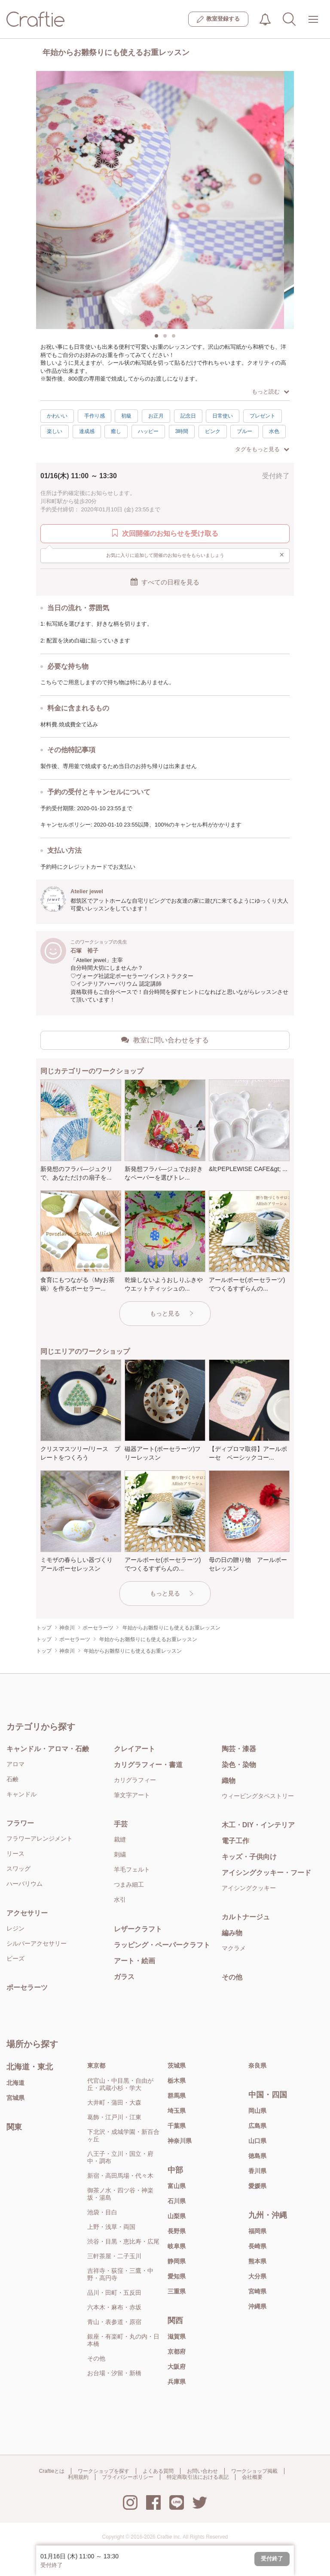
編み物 (232, 1933)
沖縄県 (257, 2306)
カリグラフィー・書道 (148, 1764)
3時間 (182, 431)
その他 (232, 1977)
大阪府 (177, 2366)
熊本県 (257, 2261)
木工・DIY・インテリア (258, 1825)
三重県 (177, 2291)
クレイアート (134, 1748)
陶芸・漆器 (239, 1748)
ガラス (124, 1976)
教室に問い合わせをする (165, 1040)
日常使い (222, 416)
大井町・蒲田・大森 (114, 2102)
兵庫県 (177, 2381)
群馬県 (177, 2095)
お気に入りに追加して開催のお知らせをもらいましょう (195, 555)
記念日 (188, 416)
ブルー (244, 431)
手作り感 (94, 416)
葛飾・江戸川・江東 (114, 2117)
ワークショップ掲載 (254, 2471)
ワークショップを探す (103, 2471)
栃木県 (177, 2080)
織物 (228, 1780)
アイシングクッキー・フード (266, 1872)
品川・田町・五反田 (114, 2292)
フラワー (20, 1823)
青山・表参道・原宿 (114, 2321)
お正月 (156, 416)
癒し (116, 431)
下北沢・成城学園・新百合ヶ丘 (123, 2135)
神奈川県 (180, 2140)
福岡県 (257, 2231)
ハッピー (148, 431)
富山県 (177, 2186)
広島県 (257, 2125)
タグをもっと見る (262, 449)
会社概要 (252, 2477)
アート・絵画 (134, 1960)
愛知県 (177, 2276)
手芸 (121, 1824)
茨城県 (177, 2065)
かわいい (57, 416)
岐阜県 (177, 2246)
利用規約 (78, 2477)
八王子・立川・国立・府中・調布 (120, 2157)
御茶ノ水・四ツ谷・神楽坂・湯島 (120, 2194)
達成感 (87, 431)
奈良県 (257, 2065)
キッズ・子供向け (249, 1856)
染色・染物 (239, 1764)
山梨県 (177, 2216)
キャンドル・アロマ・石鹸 (47, 1748)
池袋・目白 (102, 2212)
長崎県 (257, 2246)
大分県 (257, 2276)
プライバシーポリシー (127, 2477)
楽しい (54, 431)
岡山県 (257, 2110)
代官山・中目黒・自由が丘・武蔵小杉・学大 (120, 2084)
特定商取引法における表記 (198, 2477)
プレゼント (262, 416)
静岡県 (177, 2261)
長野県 (177, 2231)
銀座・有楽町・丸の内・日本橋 (123, 2340)
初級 (126, 416)
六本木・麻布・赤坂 (114, 2307)
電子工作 (235, 1840)
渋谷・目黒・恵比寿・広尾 (123, 2241)
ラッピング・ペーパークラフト (162, 1945)
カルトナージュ (246, 1917)
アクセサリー (27, 1913)
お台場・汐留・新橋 (114, 2373)
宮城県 (15, 2097)
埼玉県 (177, 2110)
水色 (274, 431)
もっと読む (270, 391)
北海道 (15, 2082)
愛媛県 (257, 2186)
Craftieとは (51, 2471)
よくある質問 (158, 2471)
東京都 (96, 2065)
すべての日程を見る (165, 582)
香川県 (257, 2170)
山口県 (257, 2140)
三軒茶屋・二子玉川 (114, 2256)
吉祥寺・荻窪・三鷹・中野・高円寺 (120, 2274)
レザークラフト (138, 1929)
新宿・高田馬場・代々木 (120, 2175)
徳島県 (257, 2155)
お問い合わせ (202, 2471)
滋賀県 (177, 2336)
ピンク (212, 431)
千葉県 (177, 2125)
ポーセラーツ (27, 1987)
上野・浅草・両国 (111, 2226)
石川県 (177, 2201)
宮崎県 (257, 2291)
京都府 (177, 2351)
